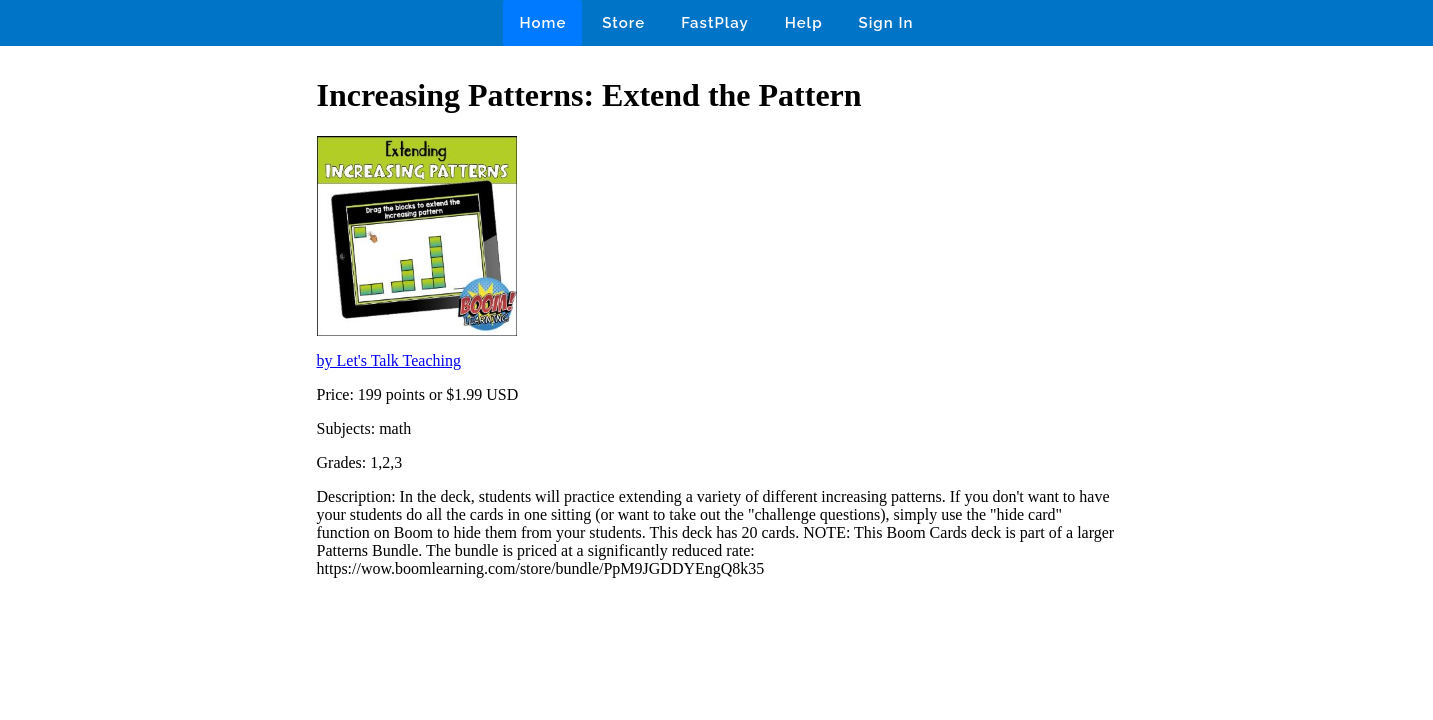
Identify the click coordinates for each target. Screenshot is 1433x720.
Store (623, 23)
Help (804, 23)
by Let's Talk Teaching (389, 360)
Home (542, 23)
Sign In (886, 23)
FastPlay (715, 23)
